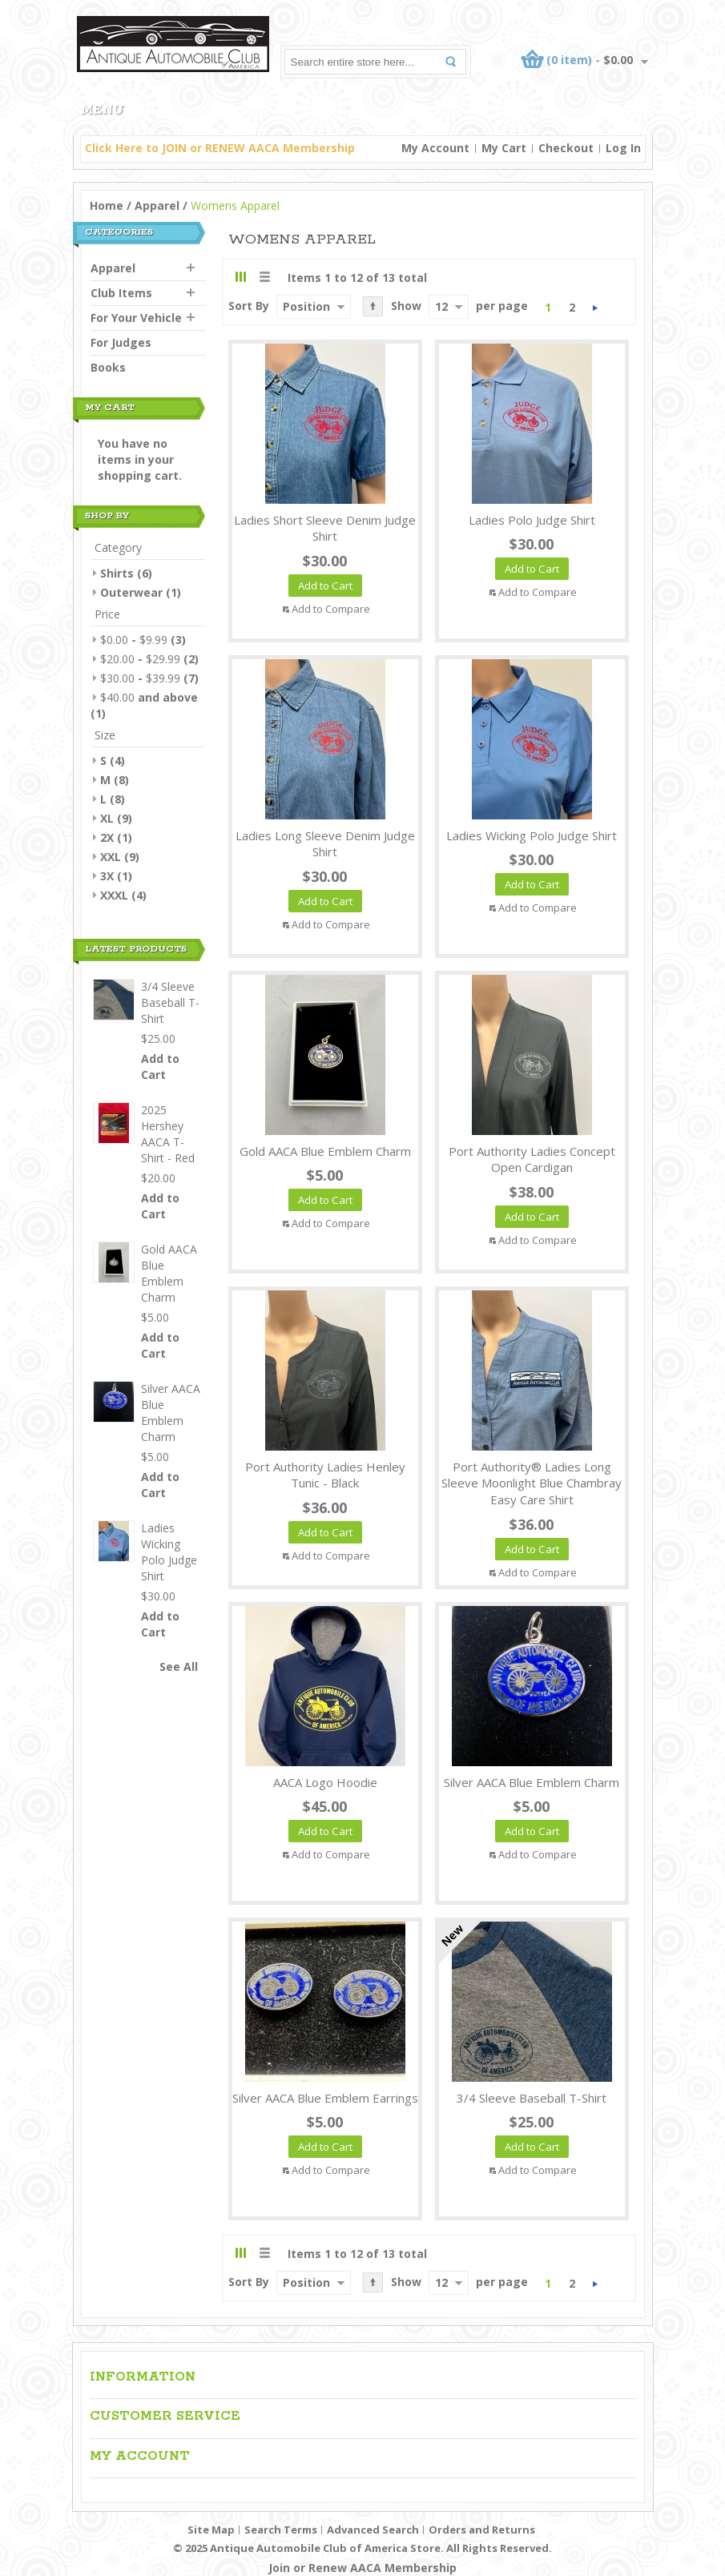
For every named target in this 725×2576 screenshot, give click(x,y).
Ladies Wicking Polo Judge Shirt (531, 835)
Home (106, 205)
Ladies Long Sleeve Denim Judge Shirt (325, 843)
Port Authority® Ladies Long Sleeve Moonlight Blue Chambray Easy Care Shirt (531, 1483)
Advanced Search (373, 2529)
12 (441, 306)
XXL (110, 856)
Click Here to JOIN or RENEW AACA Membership (220, 147)
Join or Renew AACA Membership (362, 2567)
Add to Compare (331, 609)
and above (149, 697)
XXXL (114, 895)
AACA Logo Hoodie (325, 1782)
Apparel (157, 205)
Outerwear (131, 592)
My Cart (503, 147)
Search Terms (280, 2529)
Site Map (211, 2529)
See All (178, 1666)
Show (406, 305)
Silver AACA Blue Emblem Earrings (325, 2098)
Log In (623, 147)
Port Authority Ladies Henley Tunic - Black (325, 1475)
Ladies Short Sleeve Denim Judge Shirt (325, 528)
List (264, 276)
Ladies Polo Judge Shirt (532, 520)
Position (306, 306)
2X (107, 837)
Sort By (248, 305)
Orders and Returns (482, 2529)
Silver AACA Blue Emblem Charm (531, 1782)
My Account (435, 147)
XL (107, 818)
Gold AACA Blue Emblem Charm (325, 1151)
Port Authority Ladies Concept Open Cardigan (532, 1159)
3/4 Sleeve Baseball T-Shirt (531, 2098)
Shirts (117, 573)
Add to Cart (160, 1066)
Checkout (566, 147)
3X (107, 875)
